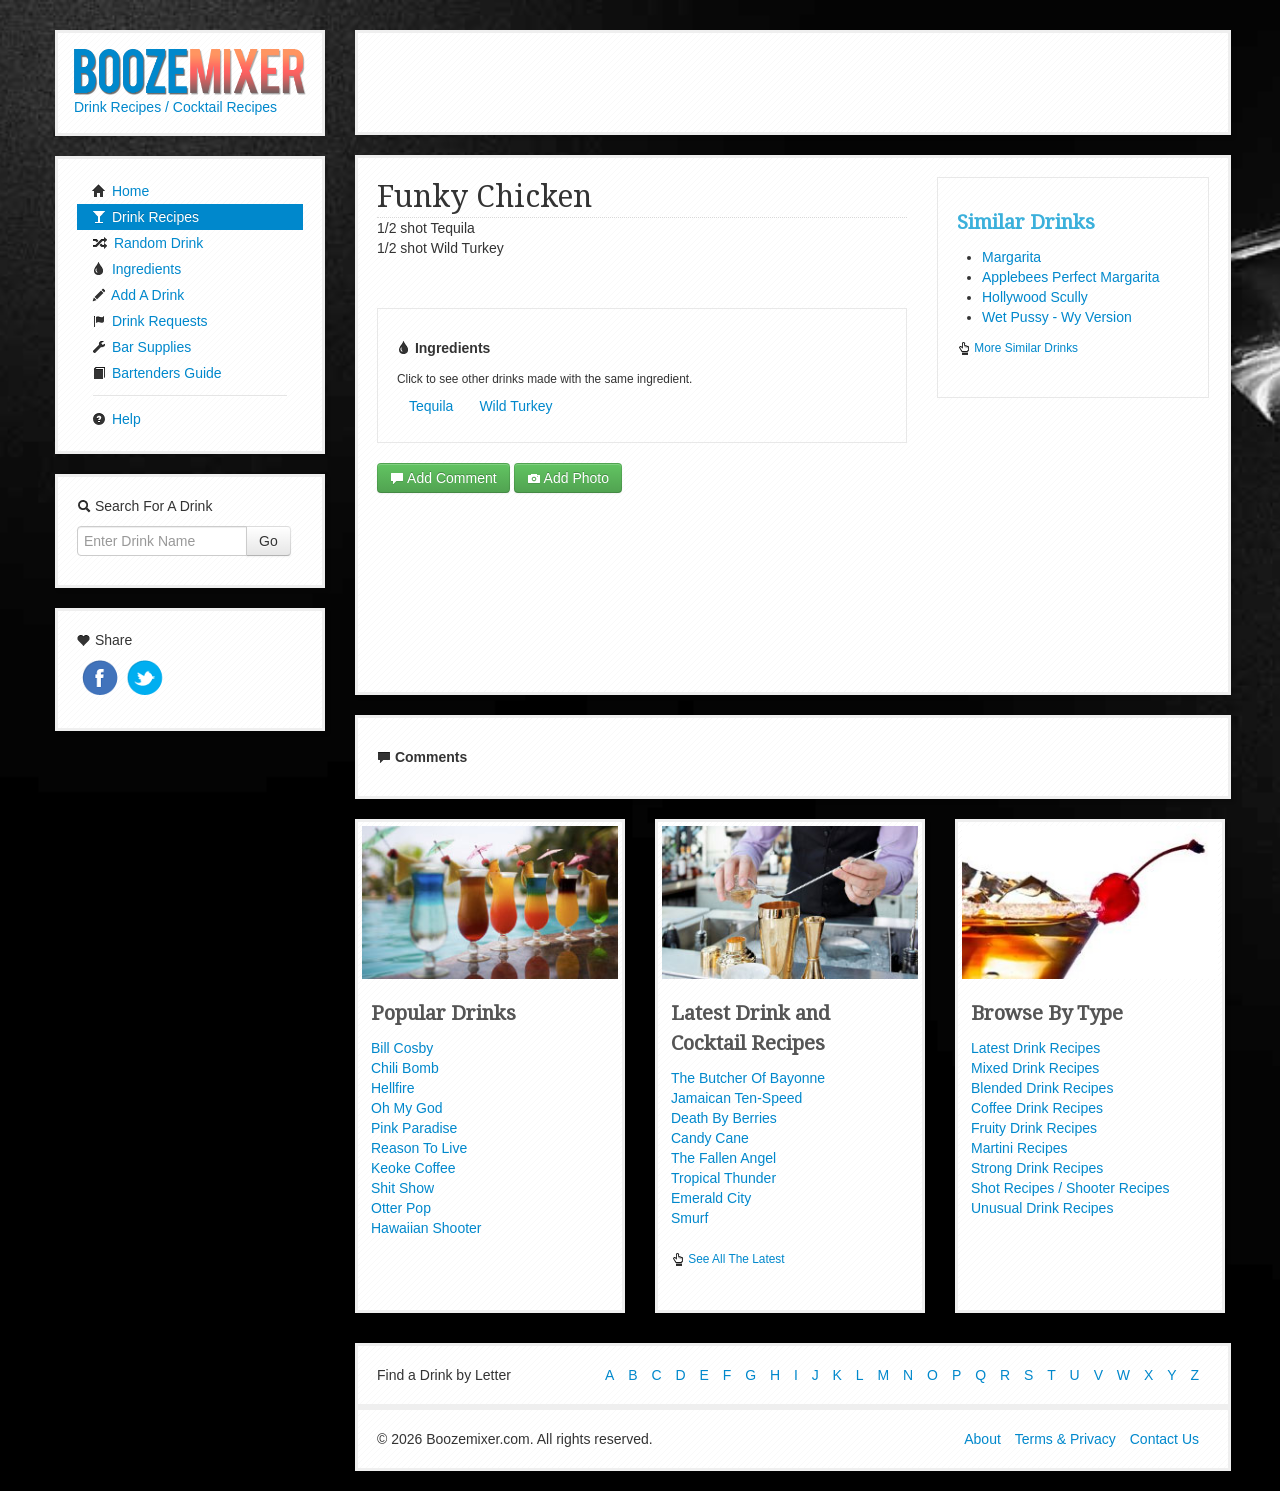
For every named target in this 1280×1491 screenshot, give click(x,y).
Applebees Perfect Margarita (1070, 277)
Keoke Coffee (413, 1168)
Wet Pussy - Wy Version (1057, 317)
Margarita (1011, 257)
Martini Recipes (1019, 1148)
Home (120, 191)
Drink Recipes (145, 217)
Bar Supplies (141, 347)
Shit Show (402, 1188)
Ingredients (136, 269)
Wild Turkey (515, 406)
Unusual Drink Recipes (1042, 1208)
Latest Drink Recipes (1035, 1048)
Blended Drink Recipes (1042, 1088)
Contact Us (1164, 1439)
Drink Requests (150, 321)
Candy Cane (710, 1138)
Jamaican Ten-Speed (736, 1098)
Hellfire (393, 1088)
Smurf (689, 1218)
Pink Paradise (414, 1128)
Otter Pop (401, 1208)
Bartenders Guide (157, 373)
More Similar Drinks (1017, 348)
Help (116, 419)
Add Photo (568, 478)
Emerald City (711, 1198)
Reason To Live (419, 1148)
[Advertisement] (793, 80)
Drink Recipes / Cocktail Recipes (175, 107)
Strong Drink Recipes (1037, 1168)
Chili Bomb (405, 1068)
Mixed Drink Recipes (1035, 1068)
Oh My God (407, 1108)
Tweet (147, 679)
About (982, 1439)
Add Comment (443, 478)
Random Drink (147, 243)
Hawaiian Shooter (426, 1228)
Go (268, 541)
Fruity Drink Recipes (1034, 1128)
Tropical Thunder (723, 1178)
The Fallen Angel (723, 1158)
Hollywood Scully (1035, 297)
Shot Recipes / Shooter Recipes (1070, 1188)
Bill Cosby (402, 1048)
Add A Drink (138, 295)
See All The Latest (728, 1259)
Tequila (431, 406)
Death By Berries (724, 1118)
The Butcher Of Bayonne (748, 1078)
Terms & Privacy (1065, 1439)
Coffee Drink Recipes (1037, 1108)
